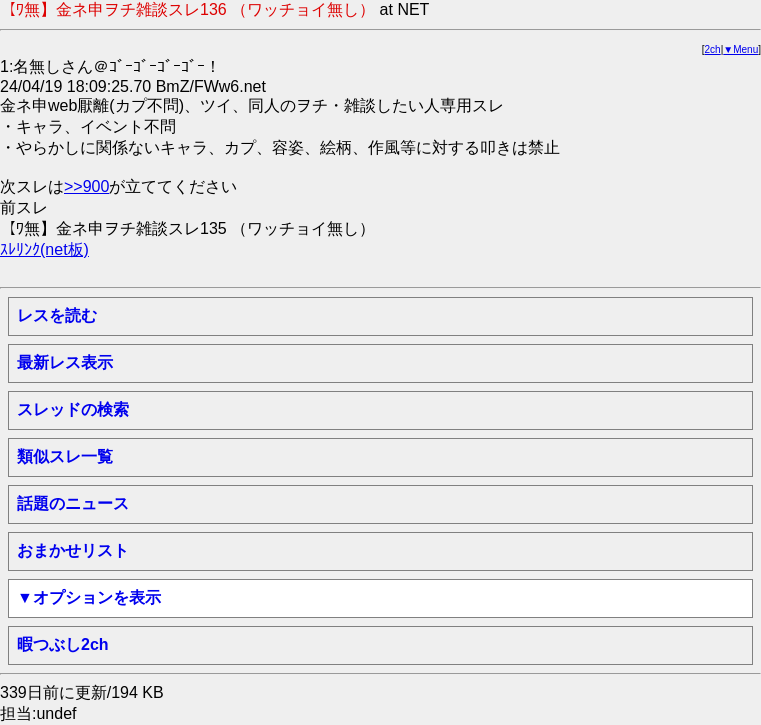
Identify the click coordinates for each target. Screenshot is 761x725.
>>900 (86, 186)
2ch (713, 49)
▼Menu (740, 49)
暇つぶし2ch (63, 644)
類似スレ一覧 (65, 456)
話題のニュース (73, 503)
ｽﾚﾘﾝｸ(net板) (44, 249)
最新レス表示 (65, 362)
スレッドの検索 (73, 409)
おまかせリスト (73, 550)
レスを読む (57, 315)
